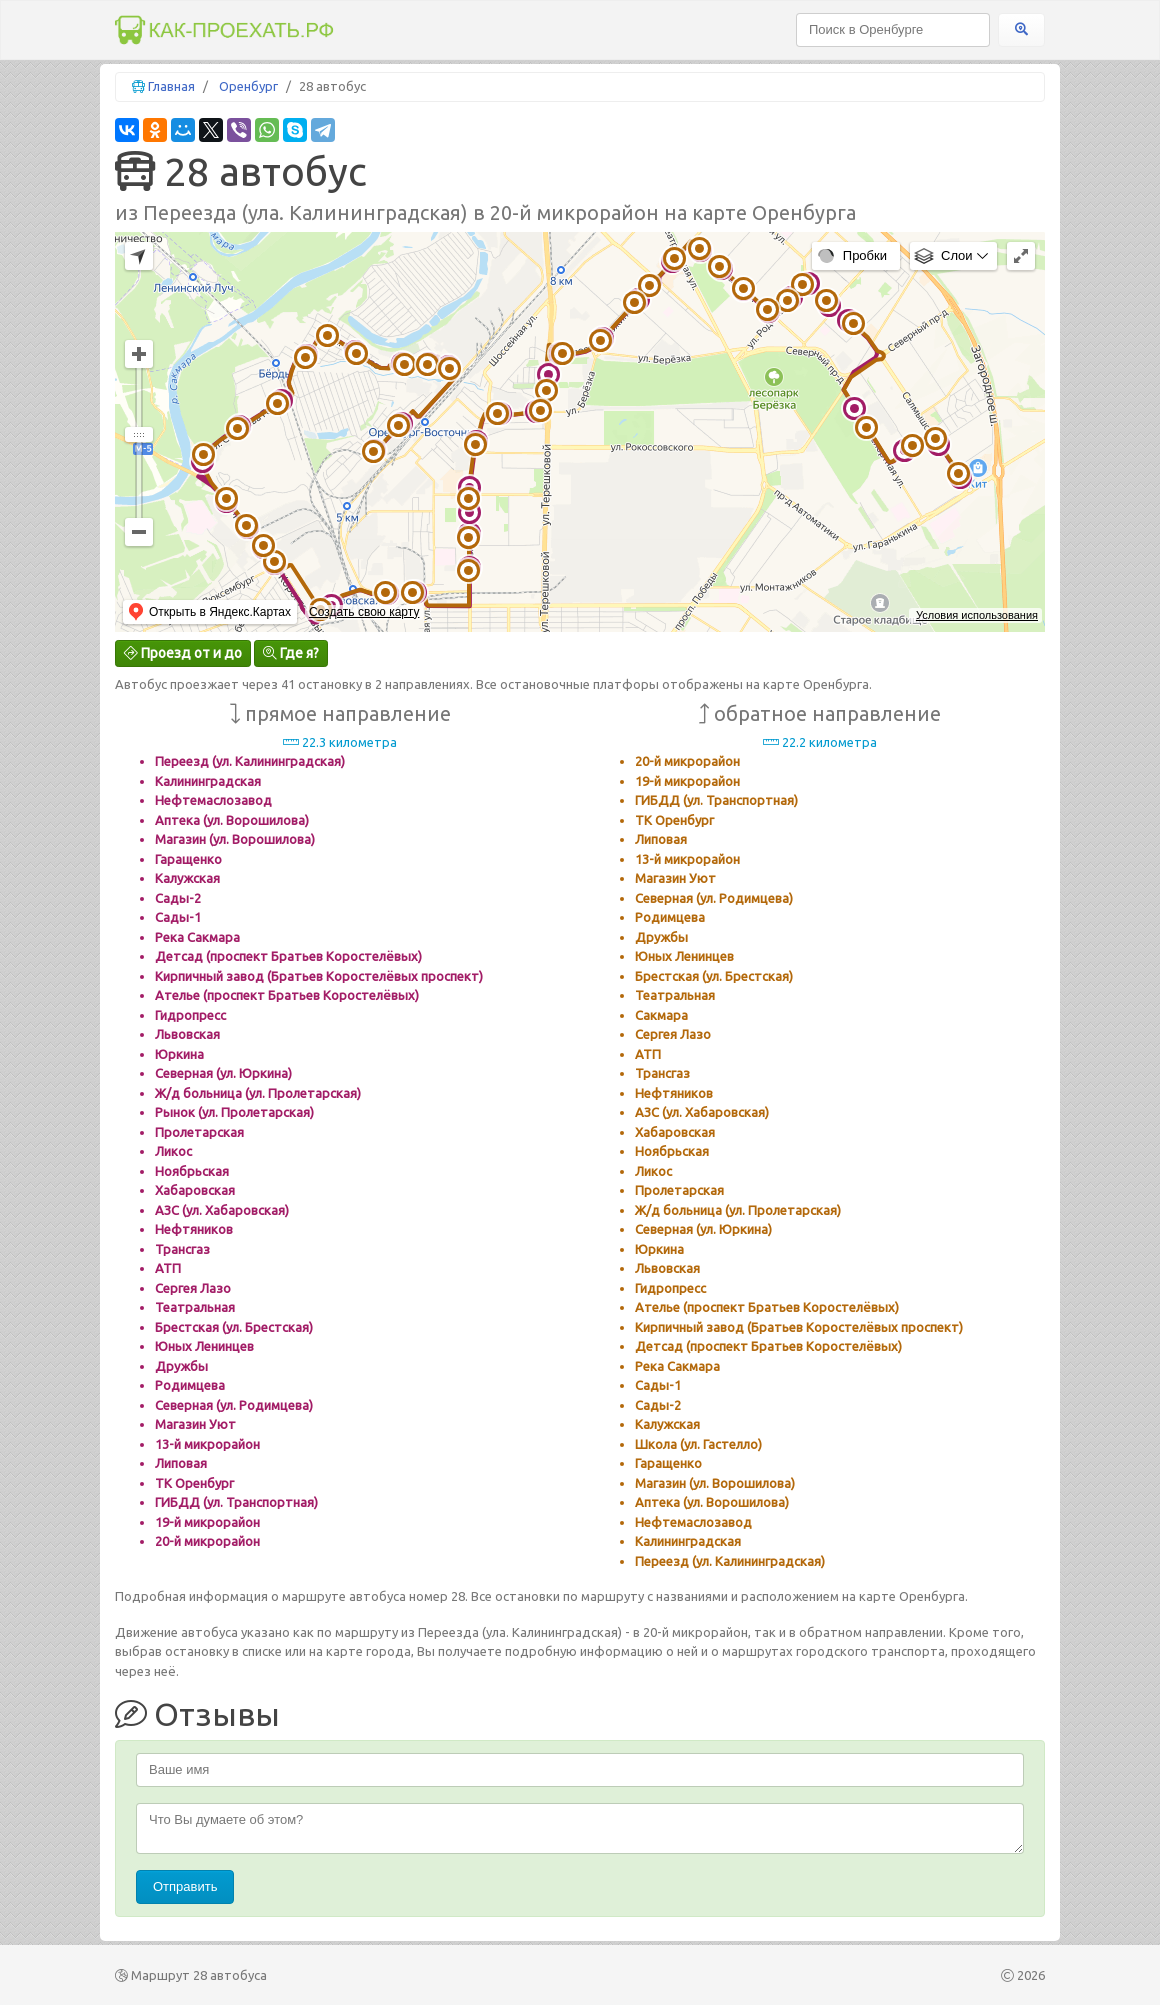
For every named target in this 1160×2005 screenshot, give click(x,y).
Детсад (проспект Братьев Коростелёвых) (288, 956)
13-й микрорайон (207, 1444)
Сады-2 (178, 898)
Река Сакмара (197, 937)
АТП (168, 1268)
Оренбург (248, 86)
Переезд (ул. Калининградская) (250, 761)
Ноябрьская (192, 1171)
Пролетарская (199, 1132)
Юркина (179, 1054)
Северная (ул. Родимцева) (234, 1405)
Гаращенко (188, 859)
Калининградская (208, 781)
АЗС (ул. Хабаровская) (222, 1210)
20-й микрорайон (207, 1541)
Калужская (187, 878)
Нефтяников (194, 1229)
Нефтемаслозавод (213, 800)
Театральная (195, 1307)
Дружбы (181, 1366)
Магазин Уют (195, 1424)
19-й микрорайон (207, 1522)
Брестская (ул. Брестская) (234, 1327)
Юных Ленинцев (204, 1346)
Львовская (187, 1034)
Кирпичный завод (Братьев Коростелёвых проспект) (319, 976)
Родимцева (190, 1385)
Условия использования (977, 615)
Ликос (173, 1151)
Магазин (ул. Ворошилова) (235, 839)
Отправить (185, 1886)
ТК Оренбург (194, 1483)
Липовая (181, 1463)
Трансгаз (182, 1249)
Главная (171, 86)
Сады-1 (178, 917)
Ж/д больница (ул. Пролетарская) (258, 1093)
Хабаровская (195, 1190)
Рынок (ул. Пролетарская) (234, 1112)
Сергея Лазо (193, 1288)
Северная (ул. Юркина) (223, 1073)
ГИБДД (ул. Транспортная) (236, 1502)
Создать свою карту (364, 612)
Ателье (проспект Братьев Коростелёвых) (287, 995)
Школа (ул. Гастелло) (698, 1444)
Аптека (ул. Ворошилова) (232, 820)
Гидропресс (190, 1015)
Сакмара (661, 1015)
